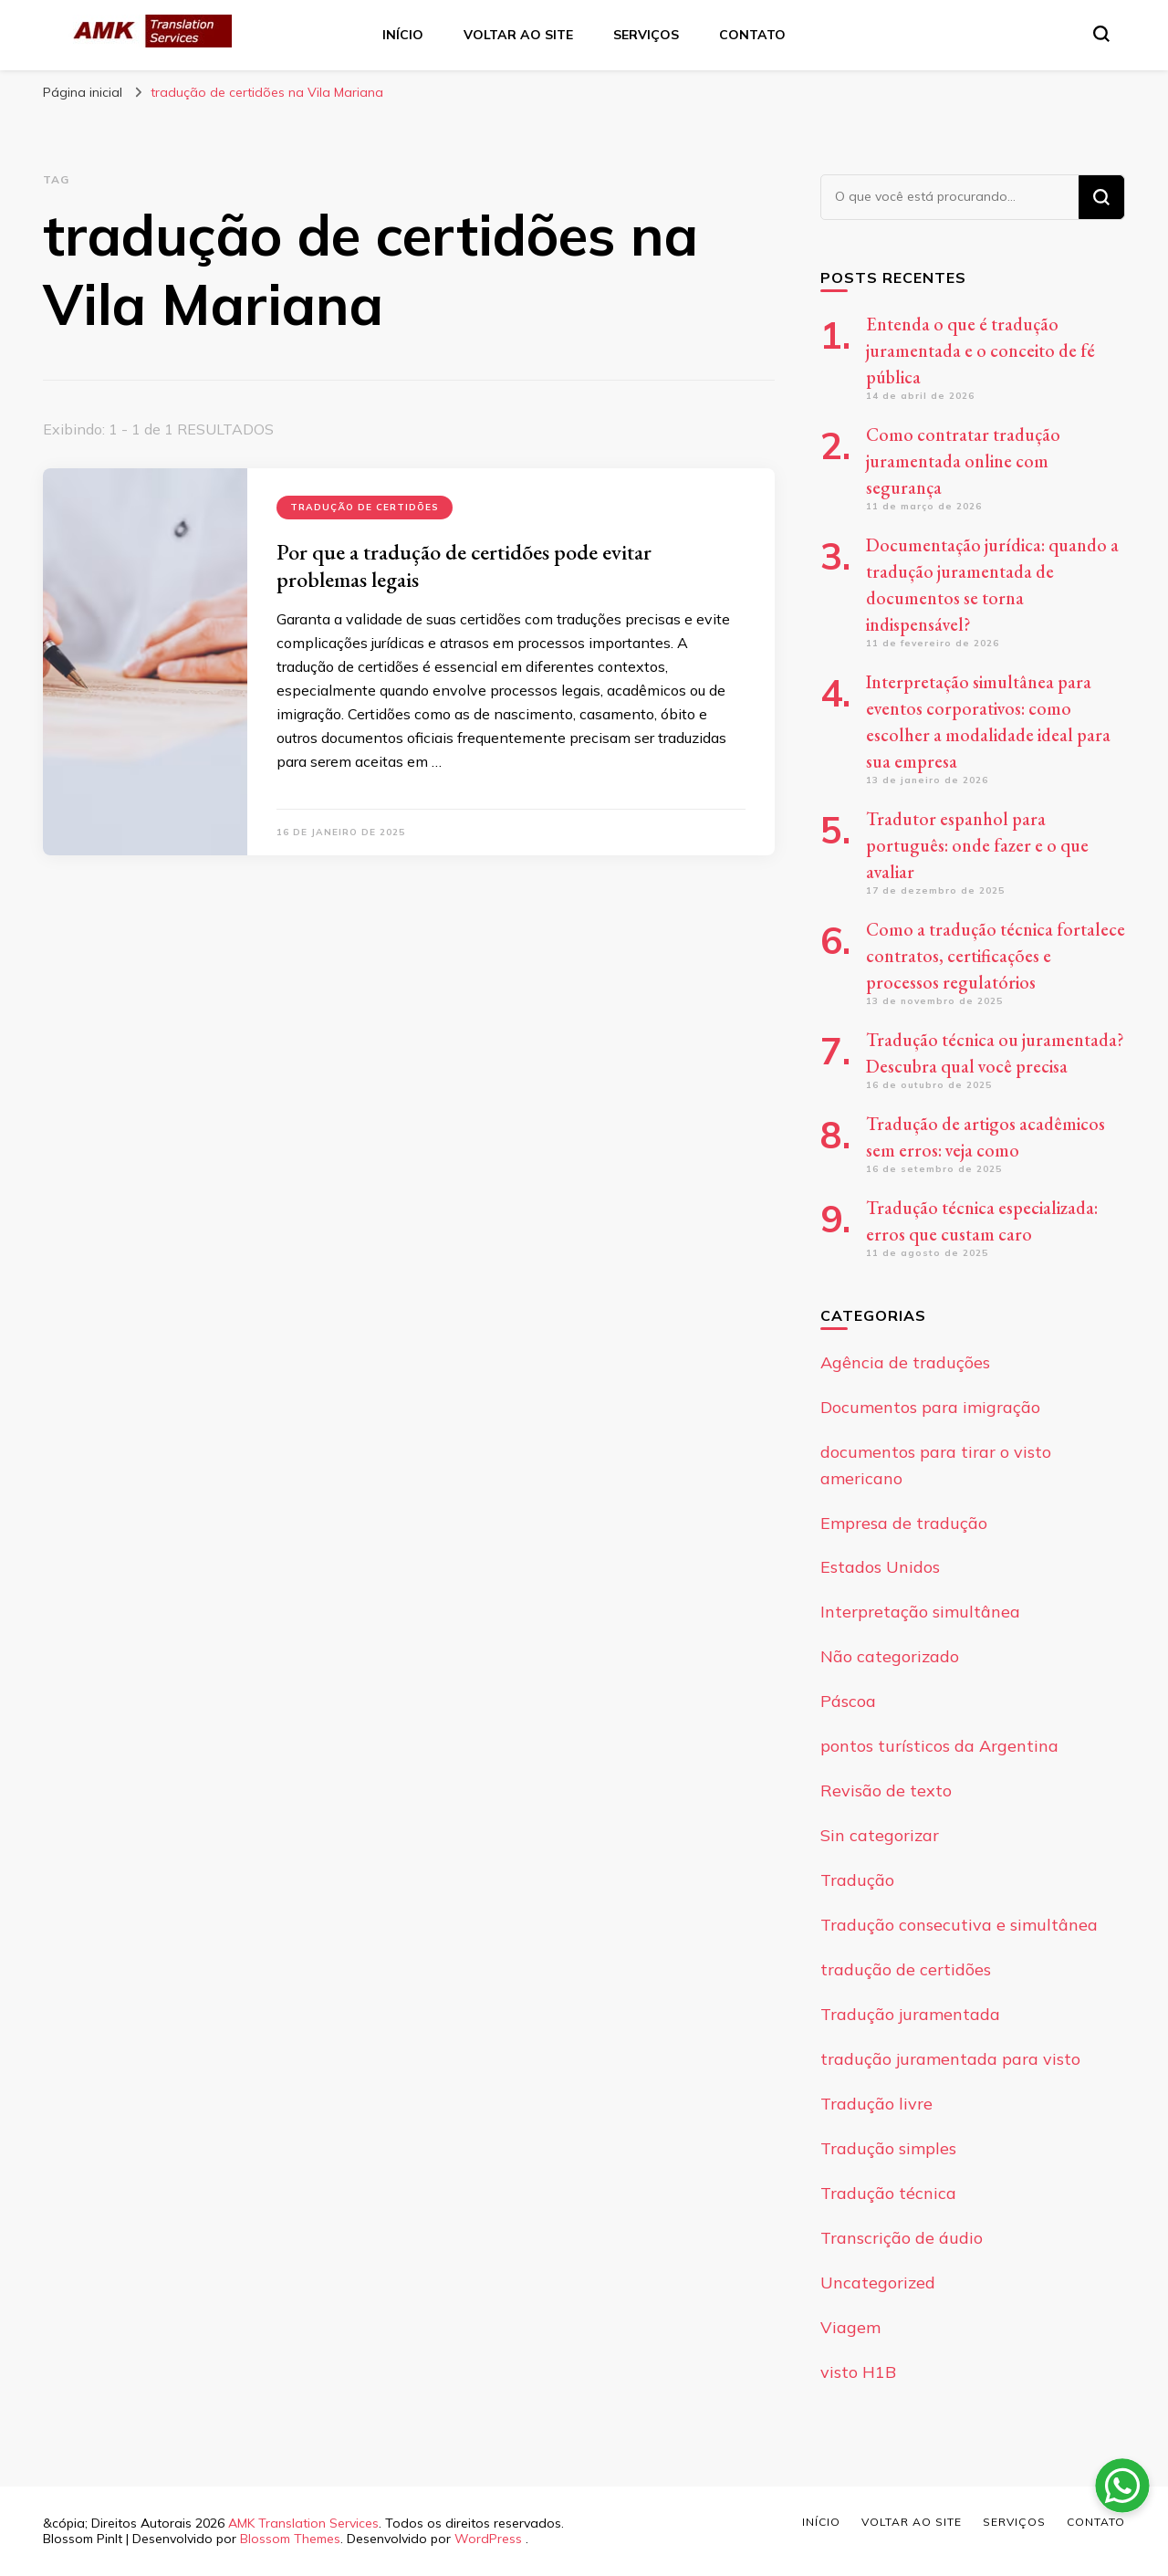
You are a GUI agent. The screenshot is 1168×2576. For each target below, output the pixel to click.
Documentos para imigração (930, 1407)
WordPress (488, 2538)
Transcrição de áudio (901, 2237)
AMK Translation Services (303, 2523)
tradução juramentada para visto (950, 2058)
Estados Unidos (880, 1566)
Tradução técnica (888, 2193)
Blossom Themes (290, 2538)
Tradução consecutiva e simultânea (959, 1924)
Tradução (857, 1879)
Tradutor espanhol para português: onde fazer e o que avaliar (977, 845)
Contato (752, 34)
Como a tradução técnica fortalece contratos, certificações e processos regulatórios (995, 955)
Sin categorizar (879, 1835)
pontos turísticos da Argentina (939, 1745)
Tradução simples (888, 2148)
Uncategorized (877, 2282)
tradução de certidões (364, 507)
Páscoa (848, 1701)
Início (402, 34)
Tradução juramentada (910, 2014)
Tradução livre (876, 2103)
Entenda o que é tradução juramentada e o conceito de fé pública (980, 350)
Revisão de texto (886, 1790)
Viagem (850, 2327)
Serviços (646, 34)
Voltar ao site (518, 34)
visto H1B (858, 2371)
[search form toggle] (1101, 34)
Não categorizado (889, 1656)
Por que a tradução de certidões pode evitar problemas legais (464, 565)
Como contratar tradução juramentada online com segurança (963, 461)
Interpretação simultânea (920, 1611)
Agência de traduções (905, 1362)
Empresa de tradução (903, 1523)
